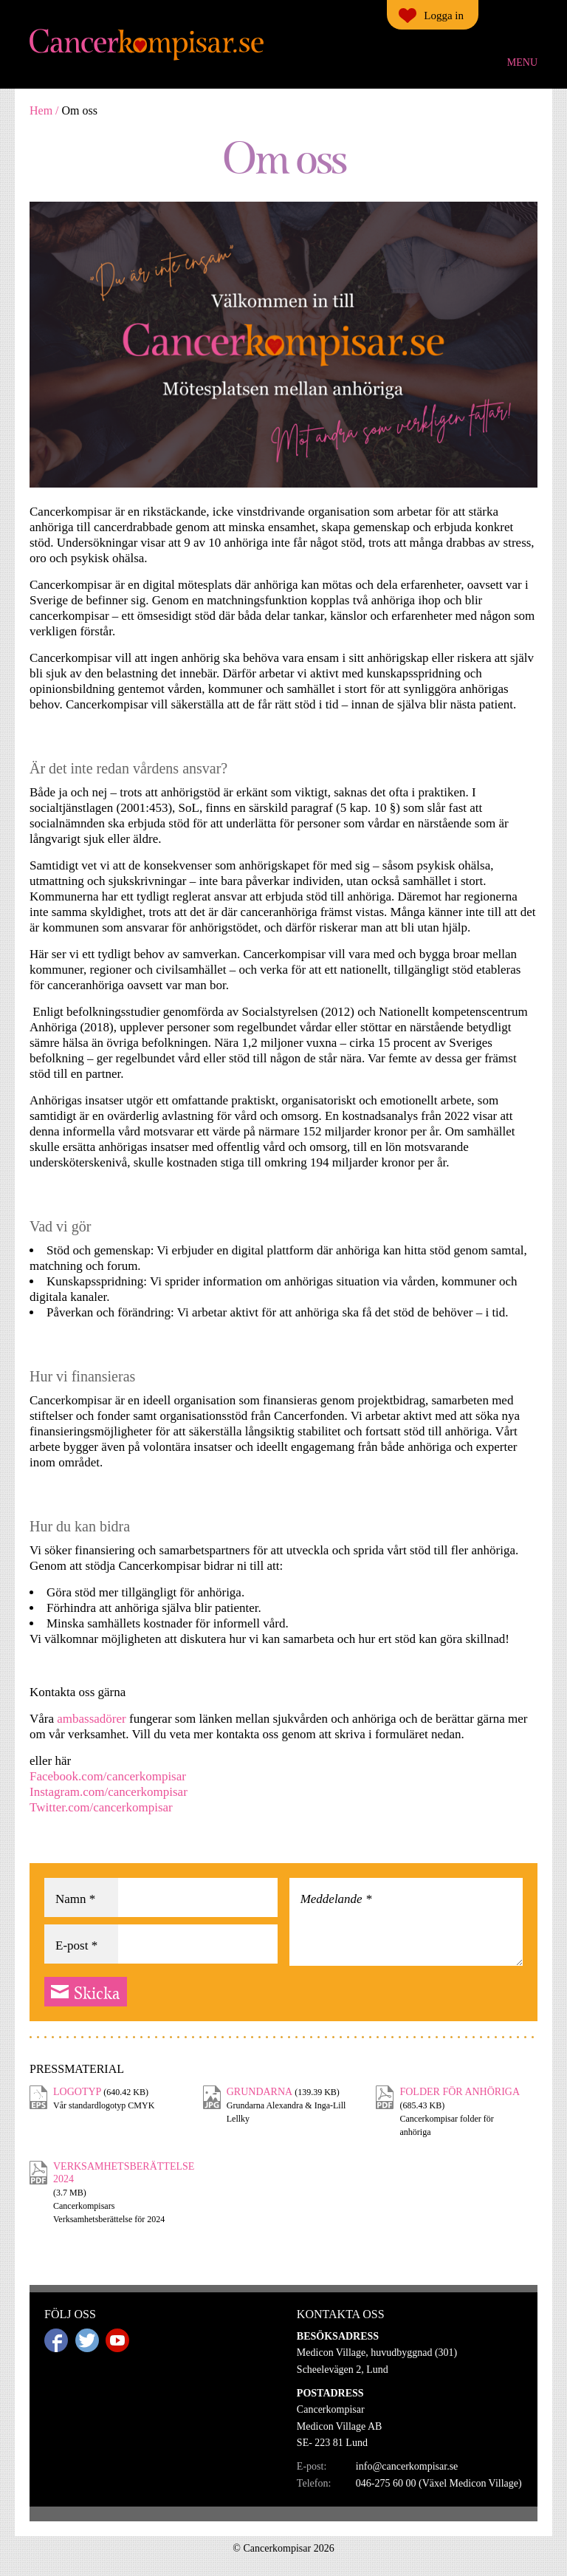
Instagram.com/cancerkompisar (109, 1792)
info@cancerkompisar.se (407, 2466)
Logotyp (77, 2091)
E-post (76, 1945)
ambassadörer (93, 1719)
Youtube (117, 2340)
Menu (522, 62)
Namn (75, 1899)
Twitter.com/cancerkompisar (103, 1807)
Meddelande (336, 1899)
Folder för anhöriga (459, 2091)
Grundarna (259, 2091)
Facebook (56, 2340)
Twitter (87, 2340)
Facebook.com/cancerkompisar (108, 1776)
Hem (41, 110)
